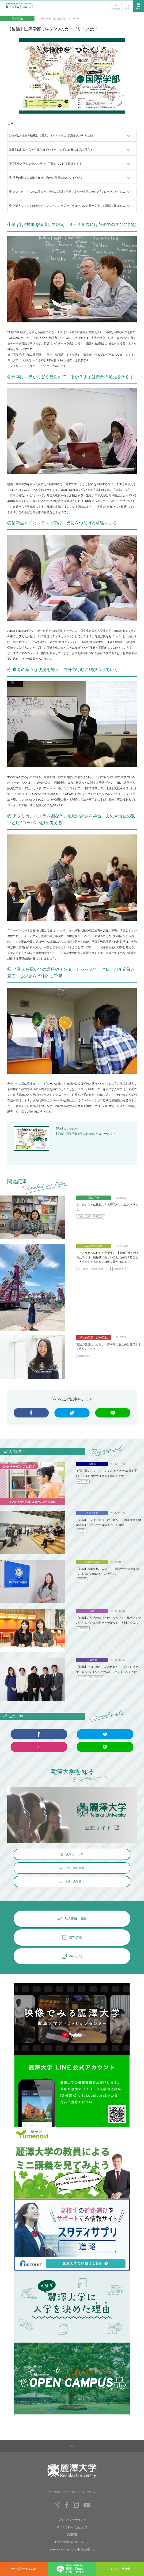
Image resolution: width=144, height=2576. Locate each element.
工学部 (81, 1530)
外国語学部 (84, 1355)
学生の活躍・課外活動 (90, 1216)
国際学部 (119, 1269)
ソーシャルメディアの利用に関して (72, 2549)
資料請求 (116, 5)
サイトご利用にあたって (72, 2527)
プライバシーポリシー (72, 2519)
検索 (127, 5)
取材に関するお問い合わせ (72, 2542)
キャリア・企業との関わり (93, 1269)
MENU (138, 6)
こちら (69, 1128)
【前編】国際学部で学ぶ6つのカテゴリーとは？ (85, 1133)
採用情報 (72, 2534)
